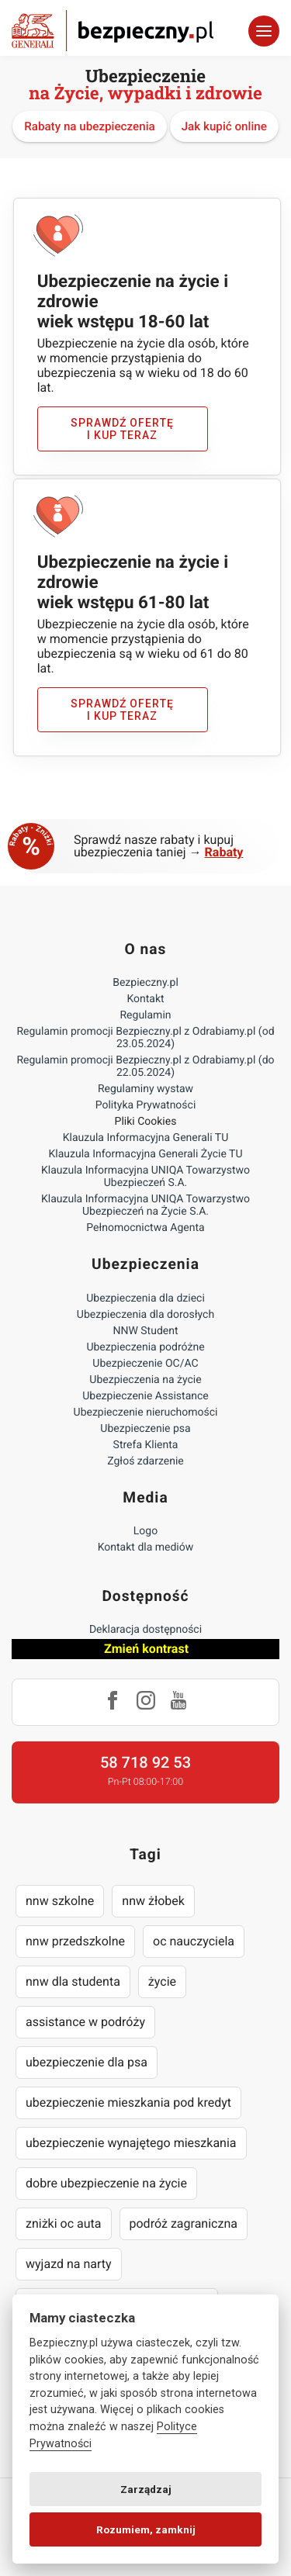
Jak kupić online (224, 126)
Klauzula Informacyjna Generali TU (145, 1138)
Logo (145, 1531)
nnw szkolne (60, 1900)
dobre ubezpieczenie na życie (106, 2183)
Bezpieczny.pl (145, 983)
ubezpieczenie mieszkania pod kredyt (128, 2102)
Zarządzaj (145, 2489)
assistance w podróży (85, 2021)
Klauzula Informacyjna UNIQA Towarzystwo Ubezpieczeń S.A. (145, 1176)
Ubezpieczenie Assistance (145, 1396)
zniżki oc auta (64, 2223)
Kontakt (145, 999)
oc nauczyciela (193, 1941)
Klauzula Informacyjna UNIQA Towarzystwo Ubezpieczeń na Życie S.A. (145, 1205)
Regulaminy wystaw (145, 1089)
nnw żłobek (153, 1900)
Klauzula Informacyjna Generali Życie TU (145, 1154)
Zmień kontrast (146, 1648)
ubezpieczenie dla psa (86, 2062)
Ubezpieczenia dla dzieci (145, 1298)
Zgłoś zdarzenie (145, 1461)
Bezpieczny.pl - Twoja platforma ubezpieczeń (112, 30)
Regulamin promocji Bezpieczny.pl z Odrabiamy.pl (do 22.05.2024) (145, 1066)
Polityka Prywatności (145, 1105)
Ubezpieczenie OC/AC (145, 1363)
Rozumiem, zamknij (146, 2529)
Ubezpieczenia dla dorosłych (145, 1315)
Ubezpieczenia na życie (145, 1380)
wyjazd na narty (69, 2263)
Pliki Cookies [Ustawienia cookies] (146, 1121)
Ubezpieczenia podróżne (145, 1347)
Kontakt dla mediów (146, 1547)
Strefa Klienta (145, 1445)
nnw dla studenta (73, 1981)
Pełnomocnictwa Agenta (145, 1228)
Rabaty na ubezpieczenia (89, 126)
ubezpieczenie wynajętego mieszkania (131, 2142)
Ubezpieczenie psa (145, 1429)
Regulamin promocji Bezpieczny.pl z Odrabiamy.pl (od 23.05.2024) (145, 1037)
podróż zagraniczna (183, 2223)
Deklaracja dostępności (145, 1629)
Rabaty (224, 852)
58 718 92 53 (145, 1762)
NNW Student (145, 1331)
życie (162, 1981)
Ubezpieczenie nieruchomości (146, 1412)
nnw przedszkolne (75, 1941)
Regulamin (145, 1015)
